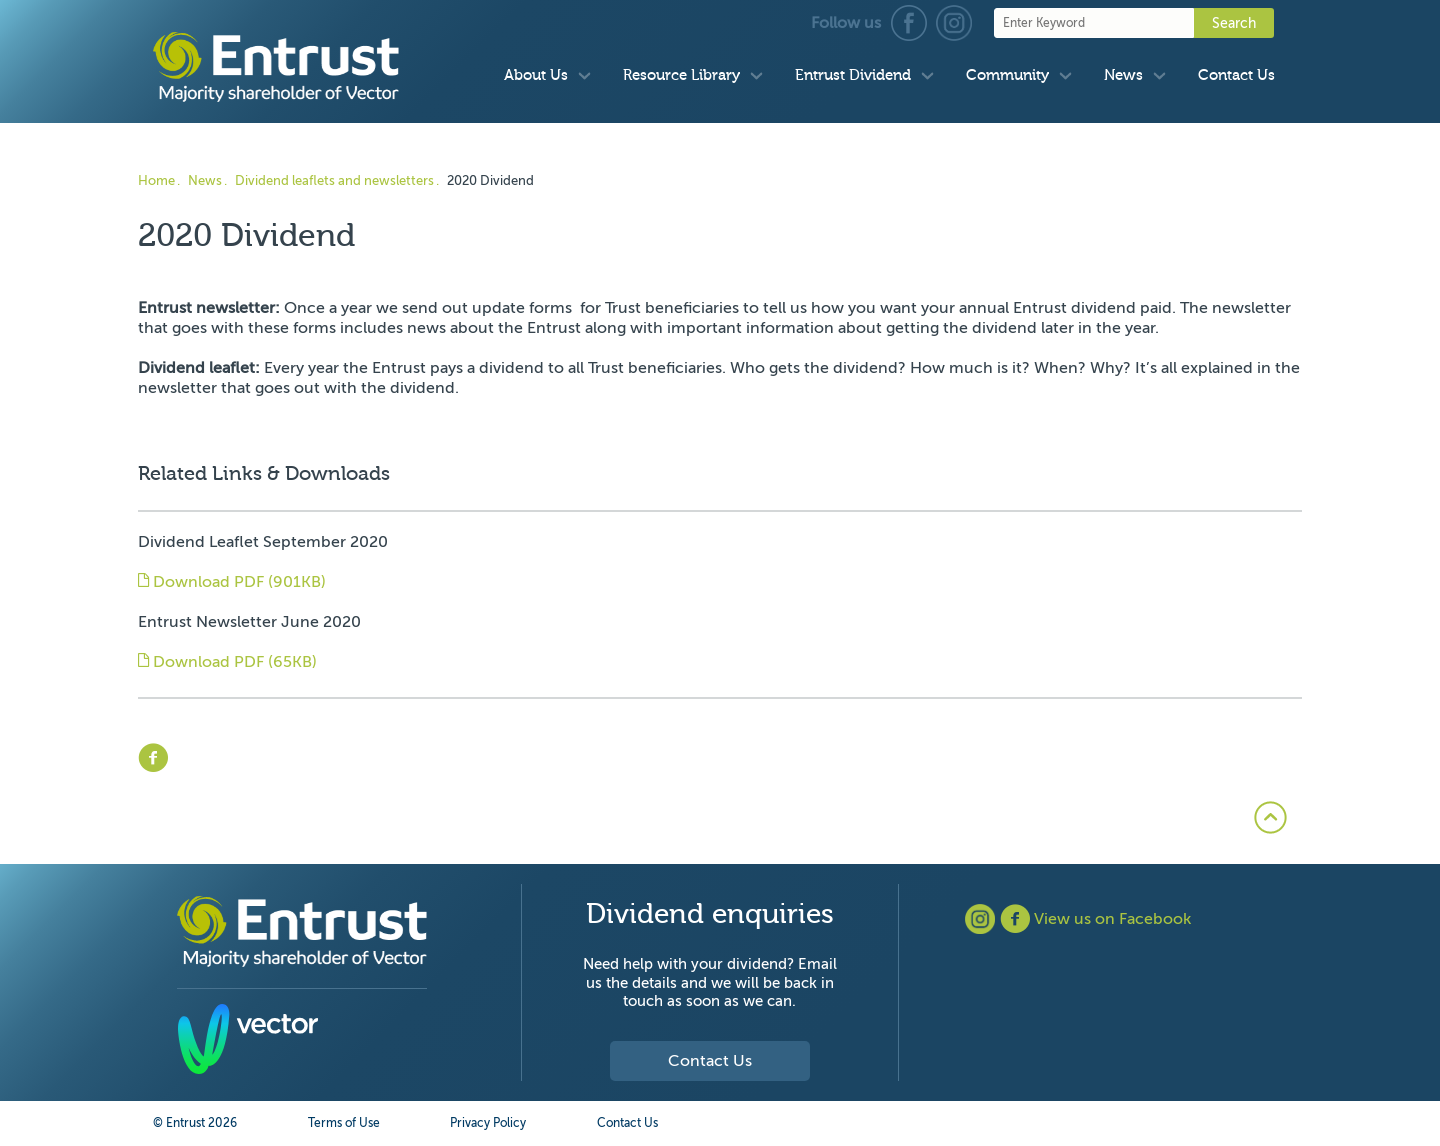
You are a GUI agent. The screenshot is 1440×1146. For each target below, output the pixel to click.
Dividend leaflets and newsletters (334, 180)
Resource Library (681, 75)
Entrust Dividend (853, 75)
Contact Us (1236, 75)
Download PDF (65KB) (227, 662)
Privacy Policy (488, 1123)
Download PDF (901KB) (232, 582)
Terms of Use (344, 1123)
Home (156, 180)
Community (1007, 75)
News (1123, 75)
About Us (536, 75)
